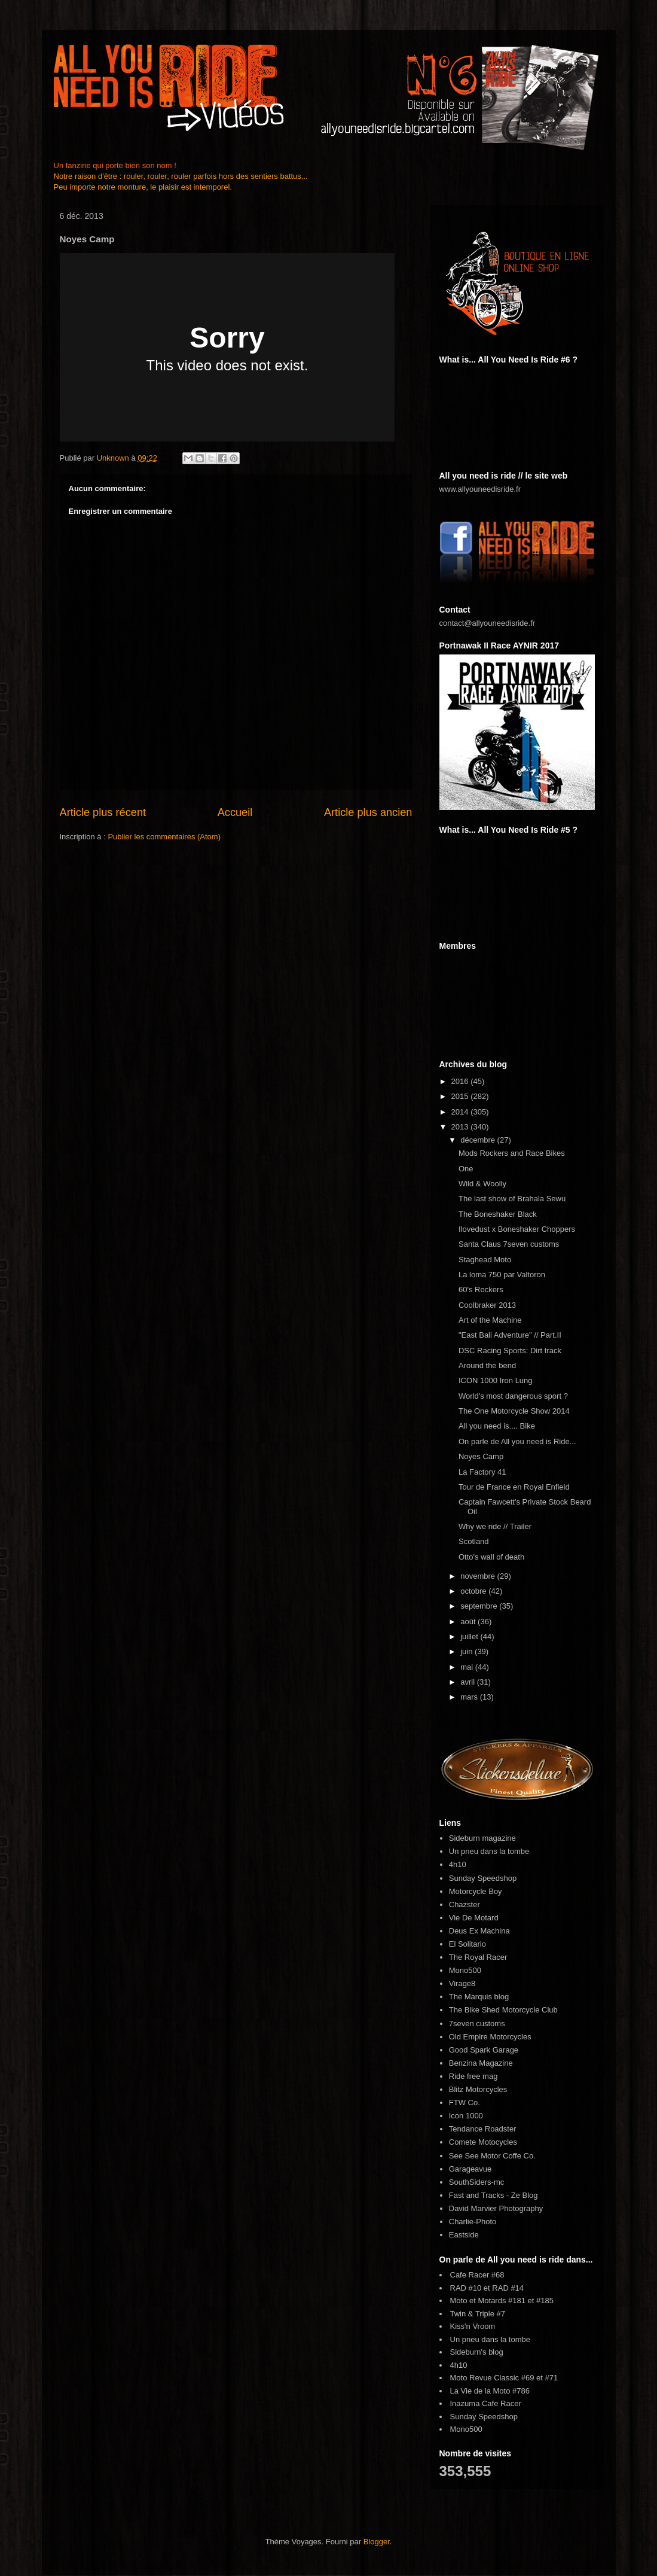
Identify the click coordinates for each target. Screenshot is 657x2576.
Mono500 (465, 1970)
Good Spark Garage (483, 2049)
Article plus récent (103, 812)
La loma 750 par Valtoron (502, 1274)
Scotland (474, 1541)
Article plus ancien (368, 812)
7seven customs (477, 2023)
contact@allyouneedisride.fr (487, 623)
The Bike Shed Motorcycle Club (503, 2009)
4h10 (457, 1864)
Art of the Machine (490, 1320)
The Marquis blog (479, 1996)
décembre (478, 1139)
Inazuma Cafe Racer (485, 2403)
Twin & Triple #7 (478, 2313)
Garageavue (470, 2168)
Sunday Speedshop (483, 1878)
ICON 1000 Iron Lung (496, 1380)
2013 (461, 1126)
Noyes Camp (481, 1456)
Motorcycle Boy (475, 1891)
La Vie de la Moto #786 (490, 2390)
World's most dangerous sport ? (513, 1395)
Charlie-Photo (473, 2221)
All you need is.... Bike (497, 1425)
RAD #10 (466, 2287)
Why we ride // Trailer (495, 1526)
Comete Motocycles (483, 2141)
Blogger (376, 2541)
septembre (479, 1605)
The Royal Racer (478, 1957)
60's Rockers (481, 1289)
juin (467, 1651)
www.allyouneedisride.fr (480, 489)
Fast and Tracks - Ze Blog (493, 2195)
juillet (470, 1636)
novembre (478, 1576)
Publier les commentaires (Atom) (164, 836)
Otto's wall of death (491, 1556)
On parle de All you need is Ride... (517, 1441)
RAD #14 (508, 2287)
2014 (461, 1111)
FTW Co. (464, 2102)
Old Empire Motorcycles (490, 2036)
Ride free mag (473, 2076)
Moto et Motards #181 (487, 2300)
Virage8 (462, 1983)
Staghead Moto (485, 1259)
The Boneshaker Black (498, 1214)
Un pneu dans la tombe (489, 1851)
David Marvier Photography (496, 2208)
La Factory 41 (482, 1471)
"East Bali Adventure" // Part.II (510, 1334)
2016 (461, 1081)
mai (467, 1666)
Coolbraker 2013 (487, 1305)
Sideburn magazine (482, 1838)
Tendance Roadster (483, 2128)
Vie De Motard (474, 1917)
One (466, 1168)
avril (468, 1681)
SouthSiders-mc (476, 2182)
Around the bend (487, 1365)
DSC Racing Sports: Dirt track (510, 1350)
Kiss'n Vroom (473, 2326)
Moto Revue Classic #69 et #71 (504, 2377)
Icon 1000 (466, 2115)
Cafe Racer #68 (477, 2274)
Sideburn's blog (476, 2351)
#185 (545, 2300)
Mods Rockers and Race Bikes (512, 1153)
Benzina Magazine (481, 2063)
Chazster (464, 1904)
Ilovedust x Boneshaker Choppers (517, 1229)
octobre (474, 1591)
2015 (461, 1096)
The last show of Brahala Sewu (512, 1198)
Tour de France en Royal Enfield (514, 1486)
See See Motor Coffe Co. (492, 2155)
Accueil (235, 812)
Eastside (464, 2234)
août (469, 1621)
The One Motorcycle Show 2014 (514, 1410)
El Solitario (467, 1943)
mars (470, 1696)
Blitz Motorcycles (478, 2089)
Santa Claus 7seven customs (509, 1244)
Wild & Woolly (482, 1183)
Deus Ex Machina (479, 1930)
